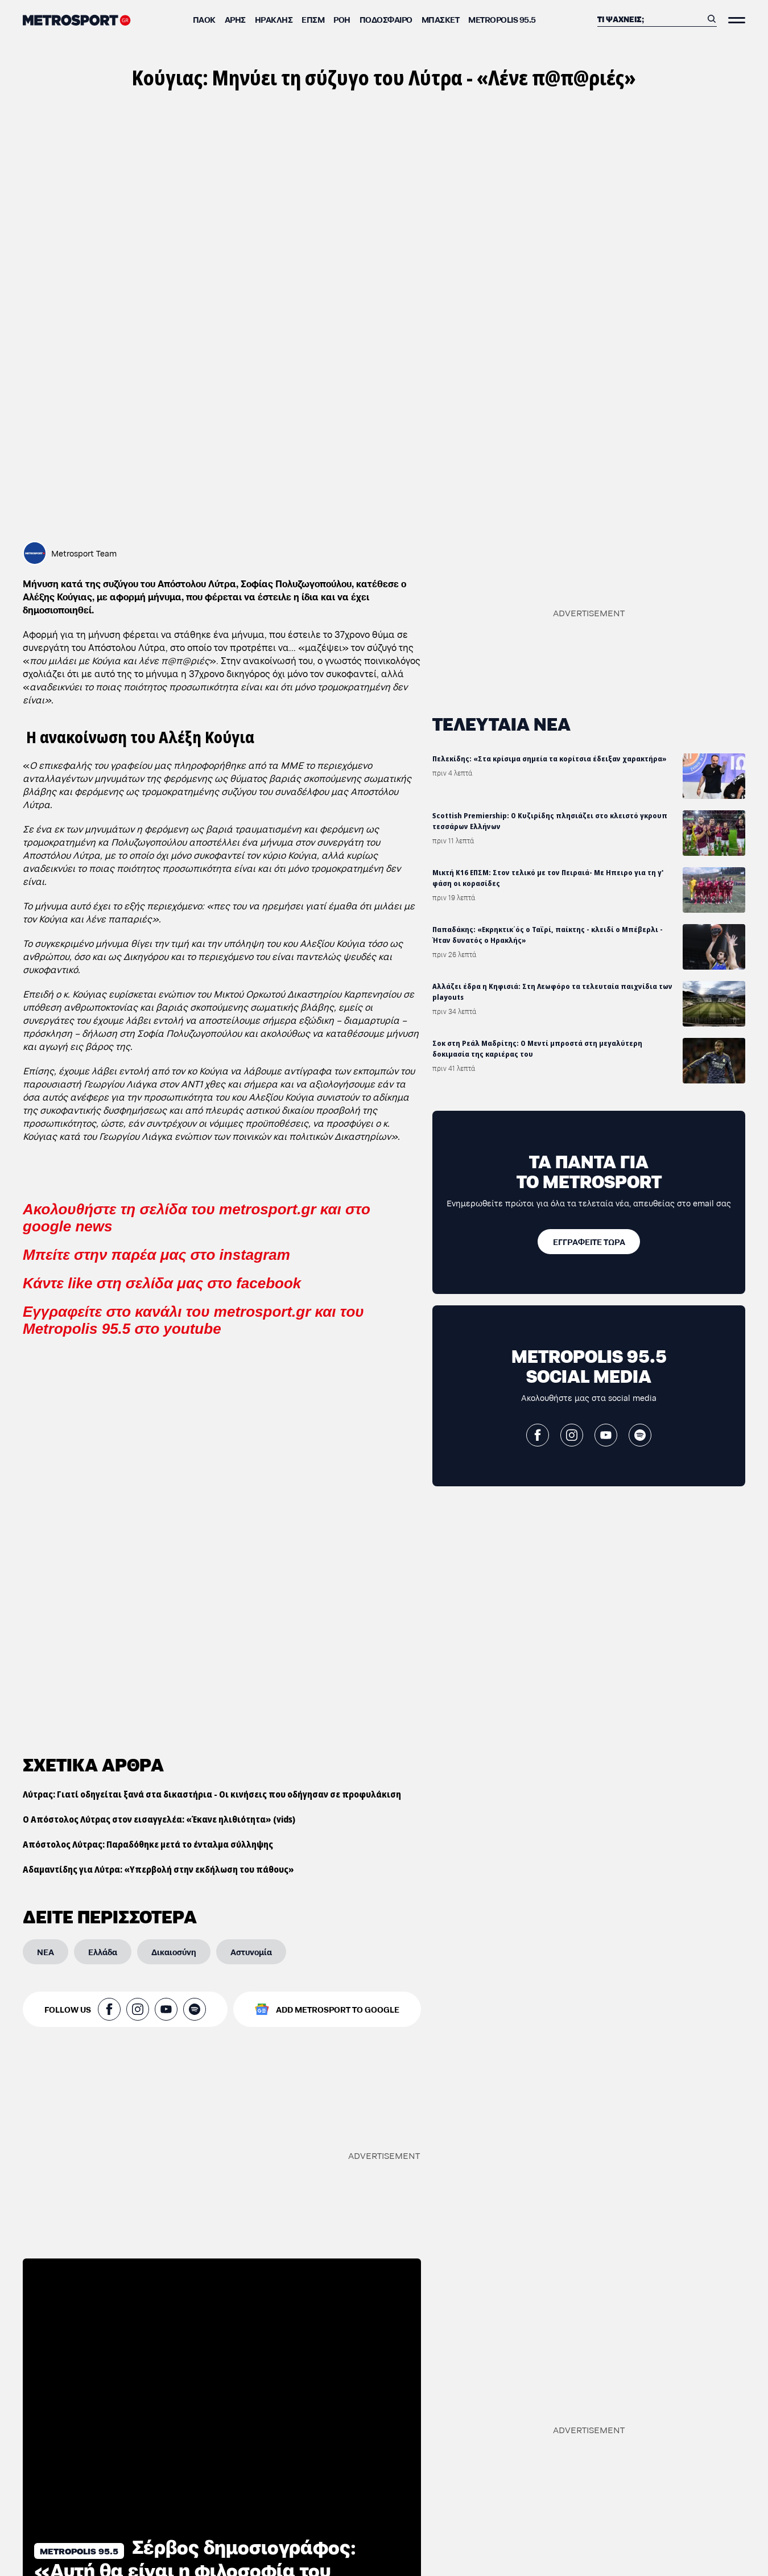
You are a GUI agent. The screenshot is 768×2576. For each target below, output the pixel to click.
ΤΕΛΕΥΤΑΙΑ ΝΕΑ (501, 723)
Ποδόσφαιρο (386, 19)
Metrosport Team (84, 553)
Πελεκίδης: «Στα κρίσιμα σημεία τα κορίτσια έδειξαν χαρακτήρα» (549, 758)
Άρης (235, 19)
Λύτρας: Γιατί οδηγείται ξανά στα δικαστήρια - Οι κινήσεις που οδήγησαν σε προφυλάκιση (212, 1443)
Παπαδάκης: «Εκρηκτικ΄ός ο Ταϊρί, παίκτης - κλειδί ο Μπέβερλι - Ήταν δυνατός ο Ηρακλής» (547, 935)
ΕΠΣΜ (313, 19)
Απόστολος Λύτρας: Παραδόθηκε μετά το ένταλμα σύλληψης (148, 1493)
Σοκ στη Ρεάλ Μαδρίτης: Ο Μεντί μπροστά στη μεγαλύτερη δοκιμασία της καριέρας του (537, 1049)
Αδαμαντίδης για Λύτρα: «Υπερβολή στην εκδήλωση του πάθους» (158, 1518)
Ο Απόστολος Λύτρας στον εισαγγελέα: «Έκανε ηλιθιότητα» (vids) (159, 1468)
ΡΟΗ (341, 19)
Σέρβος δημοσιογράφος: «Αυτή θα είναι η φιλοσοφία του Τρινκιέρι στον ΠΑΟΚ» (195, 2217)
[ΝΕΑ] (45, 1600)
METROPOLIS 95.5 (502, 19)
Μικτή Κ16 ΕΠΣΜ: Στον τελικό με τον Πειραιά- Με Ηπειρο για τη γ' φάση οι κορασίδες (547, 878)
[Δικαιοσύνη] (173, 1600)
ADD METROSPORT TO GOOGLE (337, 1658)
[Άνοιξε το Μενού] (736, 20)
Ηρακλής (274, 19)
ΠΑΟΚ (204, 19)
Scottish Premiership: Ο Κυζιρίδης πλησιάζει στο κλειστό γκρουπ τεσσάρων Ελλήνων (549, 821)
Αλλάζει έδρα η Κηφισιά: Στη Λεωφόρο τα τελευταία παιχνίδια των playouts (552, 992)
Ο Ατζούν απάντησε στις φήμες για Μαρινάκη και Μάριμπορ (539, 2551)
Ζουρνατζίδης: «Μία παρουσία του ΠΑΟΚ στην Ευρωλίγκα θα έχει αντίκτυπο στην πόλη (125, 2385)
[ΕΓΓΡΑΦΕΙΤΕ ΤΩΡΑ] (589, 1241)
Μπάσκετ (441, 19)
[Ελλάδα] (102, 1600)
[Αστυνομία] (251, 1600)
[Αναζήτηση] (649, 19)
